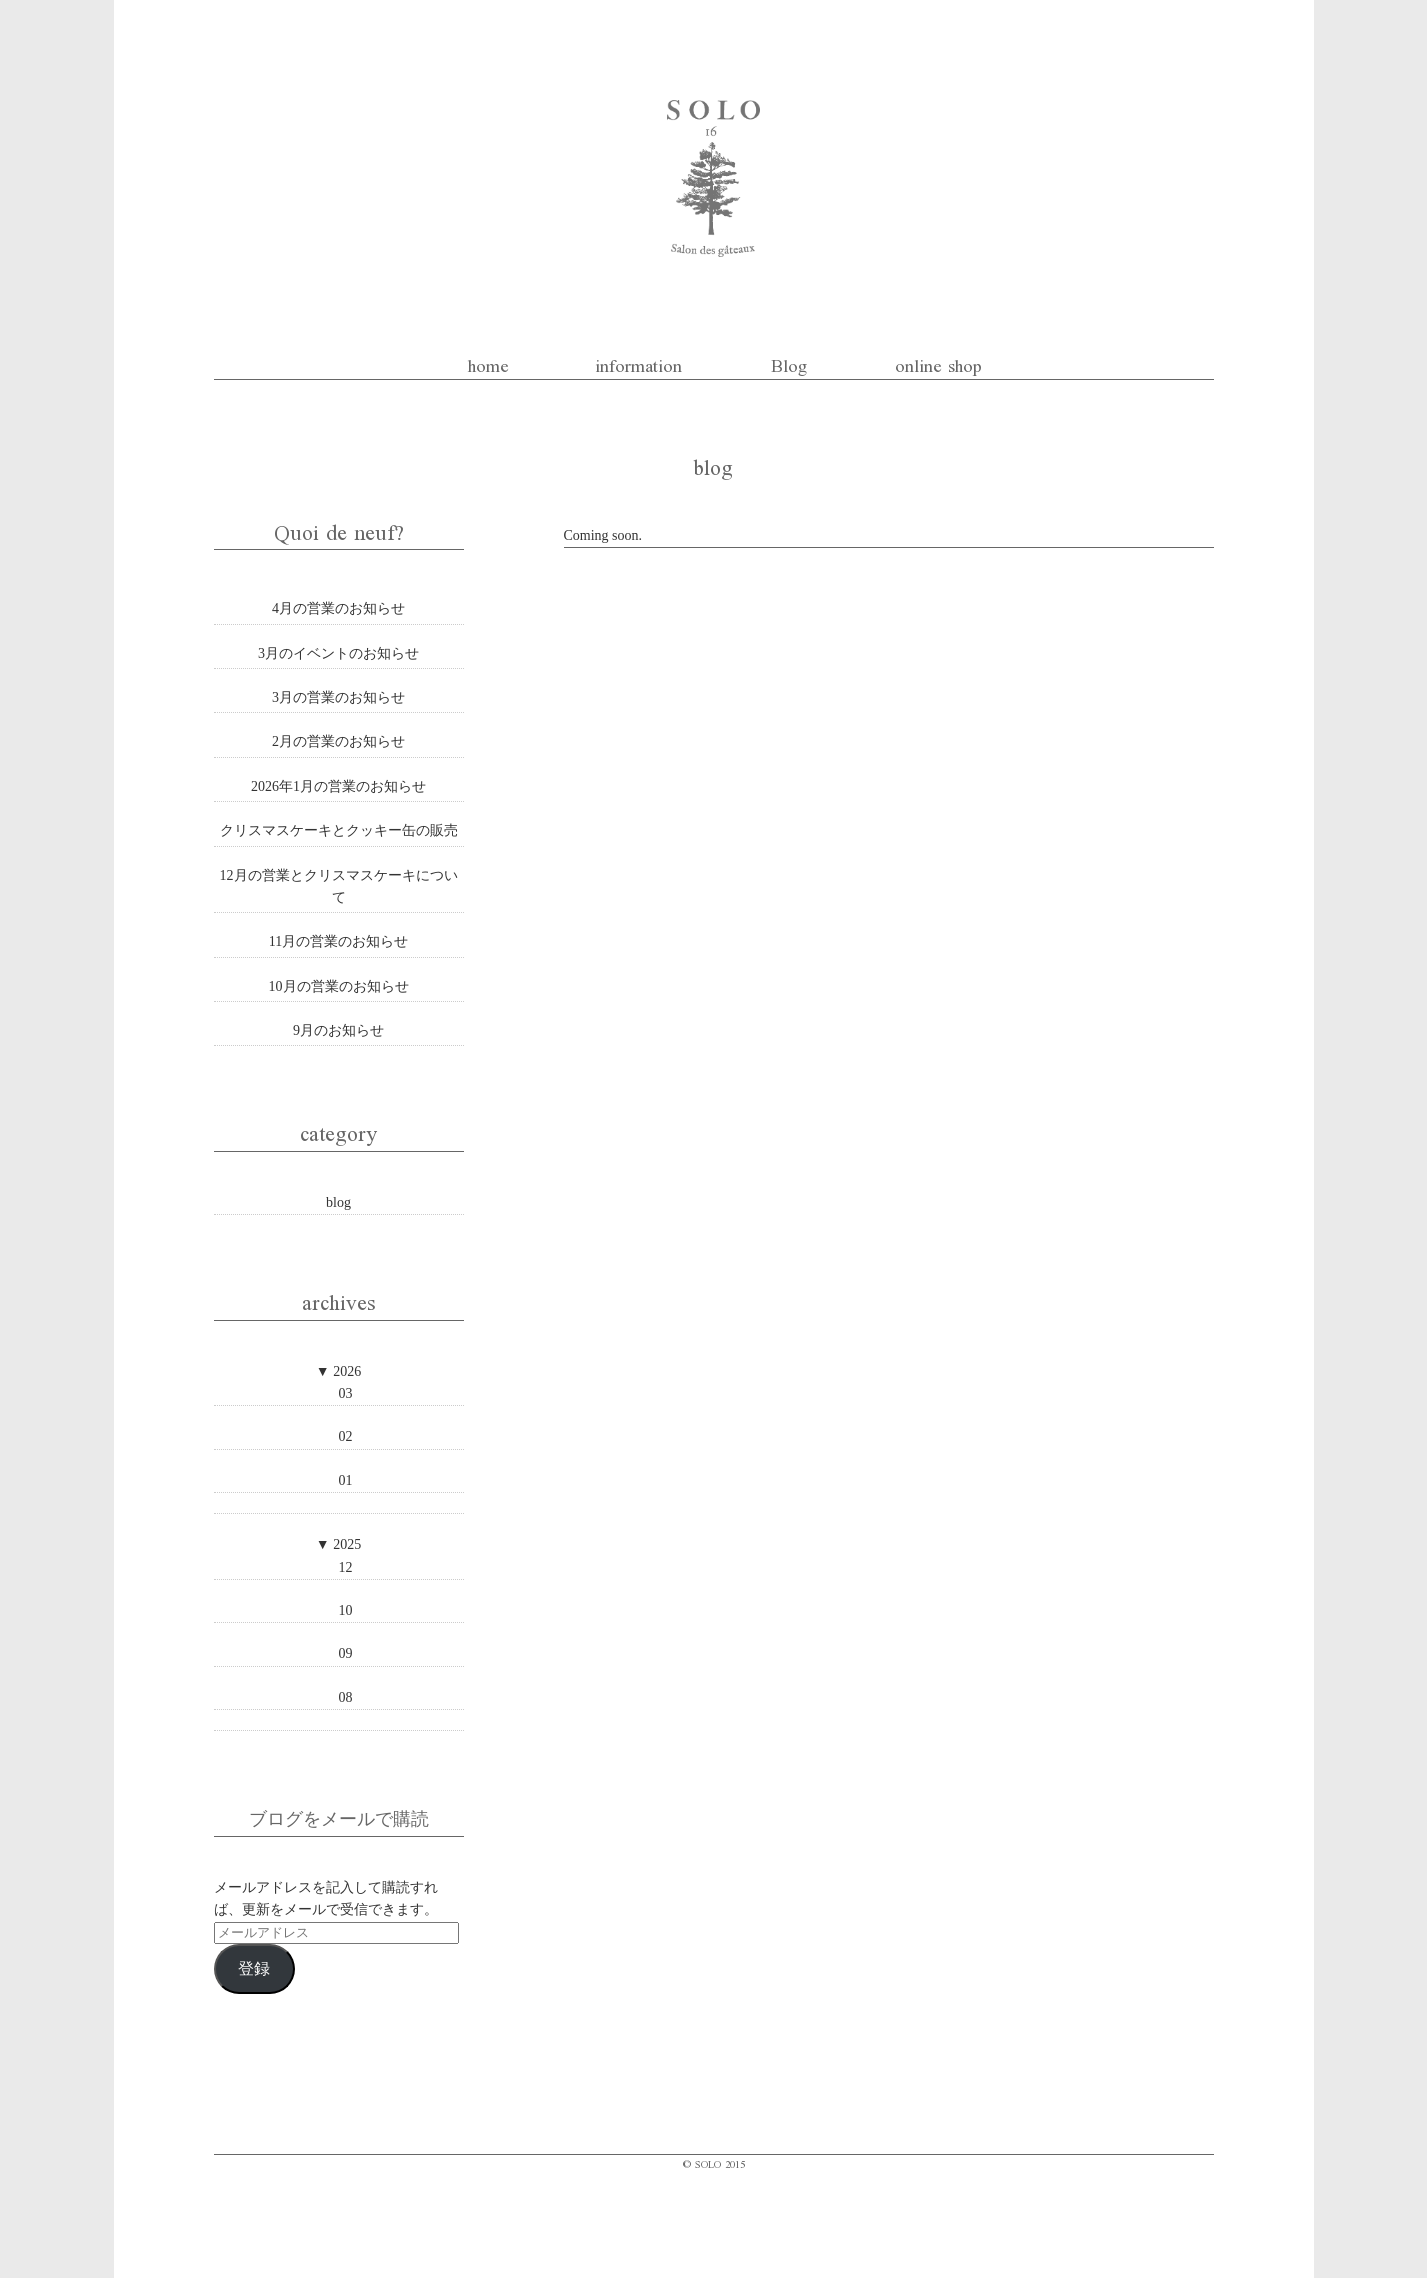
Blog (789, 363)
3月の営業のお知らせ (338, 697)
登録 (254, 1968)
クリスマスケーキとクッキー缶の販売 (339, 830)
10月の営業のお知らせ (339, 986)
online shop (938, 363)
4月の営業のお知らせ (338, 608)
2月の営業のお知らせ (338, 741)
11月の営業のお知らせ (338, 941)
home (488, 363)
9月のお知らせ (338, 1030)
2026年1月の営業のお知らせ (338, 786)
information (638, 363)
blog (338, 1202)
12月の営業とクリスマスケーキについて (339, 886)
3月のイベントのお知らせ (338, 653)
